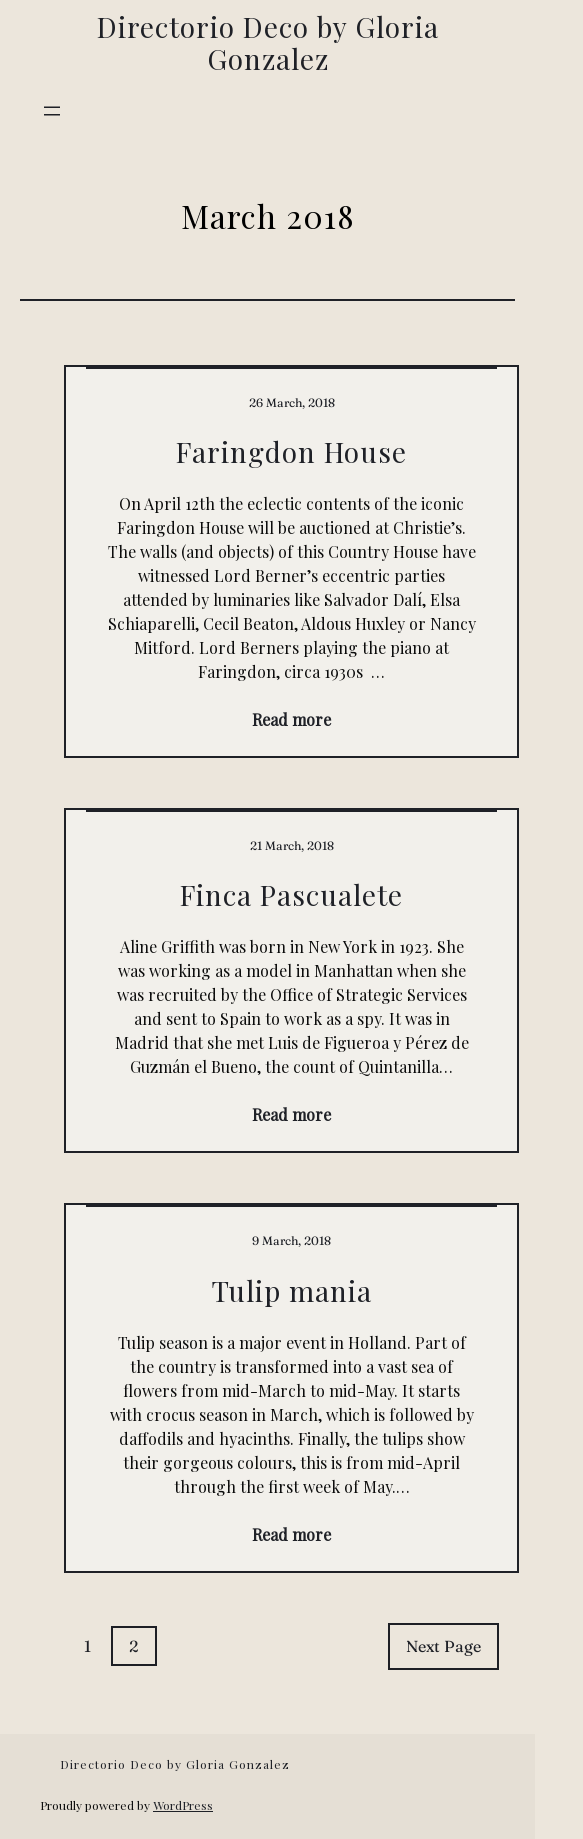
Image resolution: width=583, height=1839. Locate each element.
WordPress (183, 1805)
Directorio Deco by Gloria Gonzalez (268, 42)
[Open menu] (52, 111)
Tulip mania (292, 1291)
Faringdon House (291, 452)
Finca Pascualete (291, 895)
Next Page (443, 1646)
